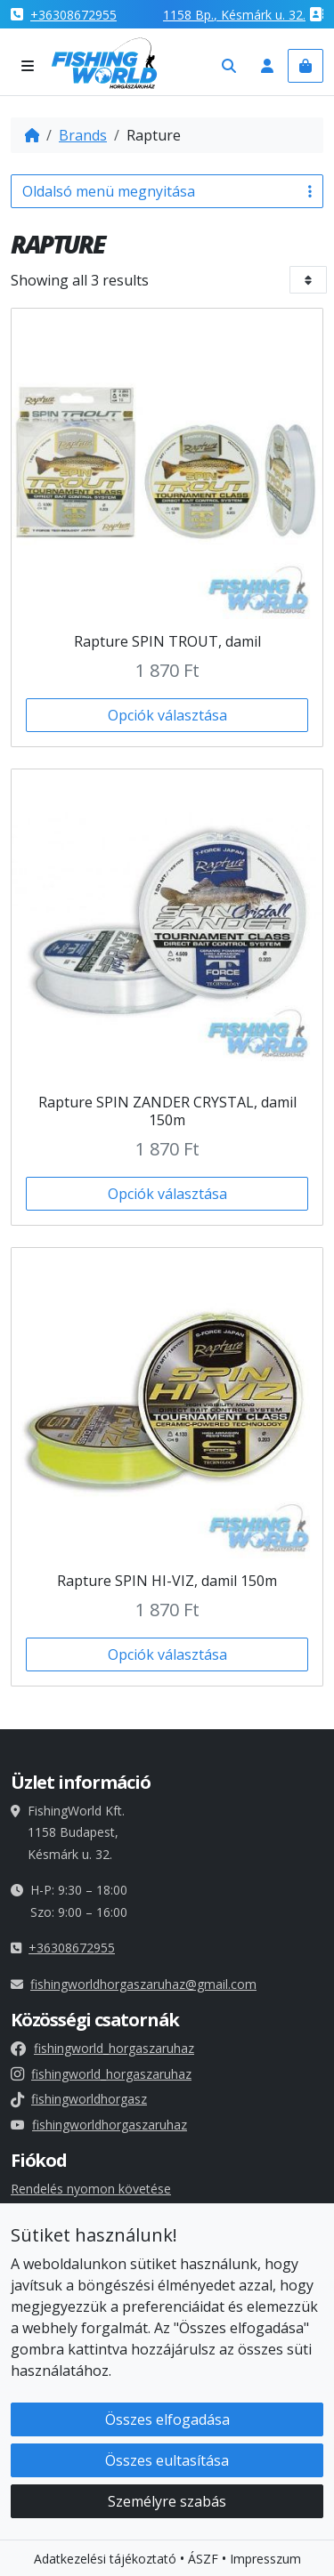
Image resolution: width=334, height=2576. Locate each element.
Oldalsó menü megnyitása (167, 191)
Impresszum (265, 2561)
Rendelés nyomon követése (91, 2188)
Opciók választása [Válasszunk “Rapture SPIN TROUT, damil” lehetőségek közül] (167, 715)
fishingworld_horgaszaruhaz (102, 2048)
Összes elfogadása (167, 2422)
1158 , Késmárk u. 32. (234, 14)
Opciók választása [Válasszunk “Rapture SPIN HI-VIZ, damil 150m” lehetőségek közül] (167, 1654)
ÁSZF (203, 2561)
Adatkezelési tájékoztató (105, 2561)
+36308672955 (73, 14)
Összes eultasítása (167, 2463)
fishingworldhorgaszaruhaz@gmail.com (143, 1984)
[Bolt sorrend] (308, 280)
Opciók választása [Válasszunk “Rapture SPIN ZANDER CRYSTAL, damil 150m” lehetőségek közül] (167, 1193)
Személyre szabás (167, 2504)
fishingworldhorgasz (79, 2098)
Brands (83, 135)
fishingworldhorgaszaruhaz (99, 2124)
